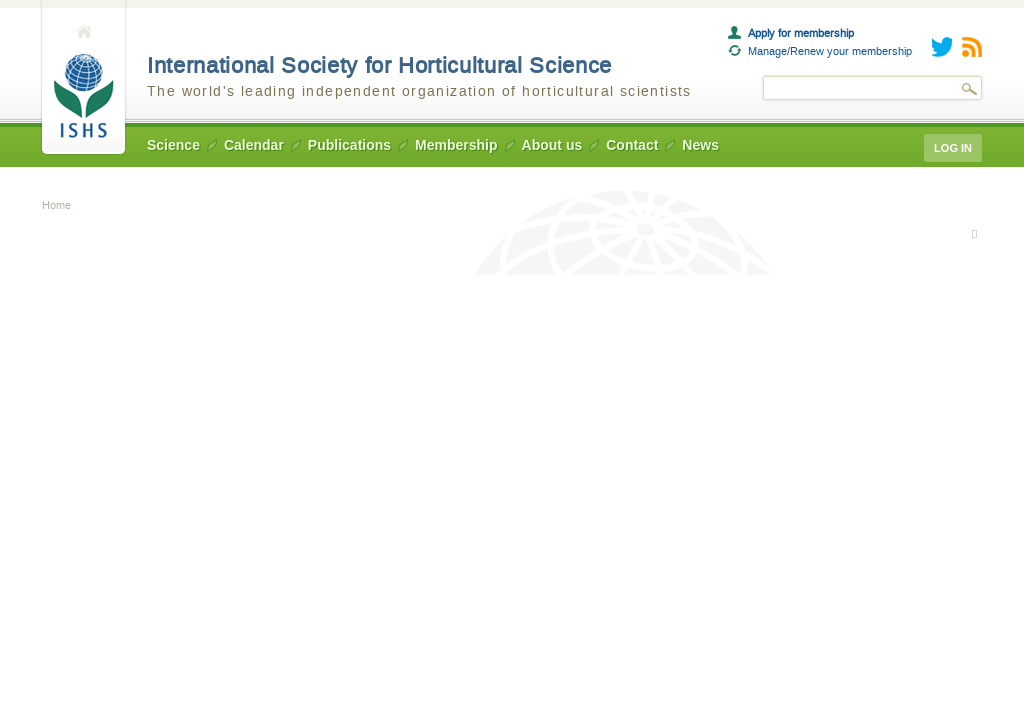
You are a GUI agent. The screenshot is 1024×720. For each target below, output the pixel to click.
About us (552, 145)
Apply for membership (801, 33)
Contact (632, 145)
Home (83, 78)
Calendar (254, 145)
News (700, 145)
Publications (349, 145)
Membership (456, 145)
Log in (953, 148)
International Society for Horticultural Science (379, 65)
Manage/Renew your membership (830, 51)
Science (173, 145)
